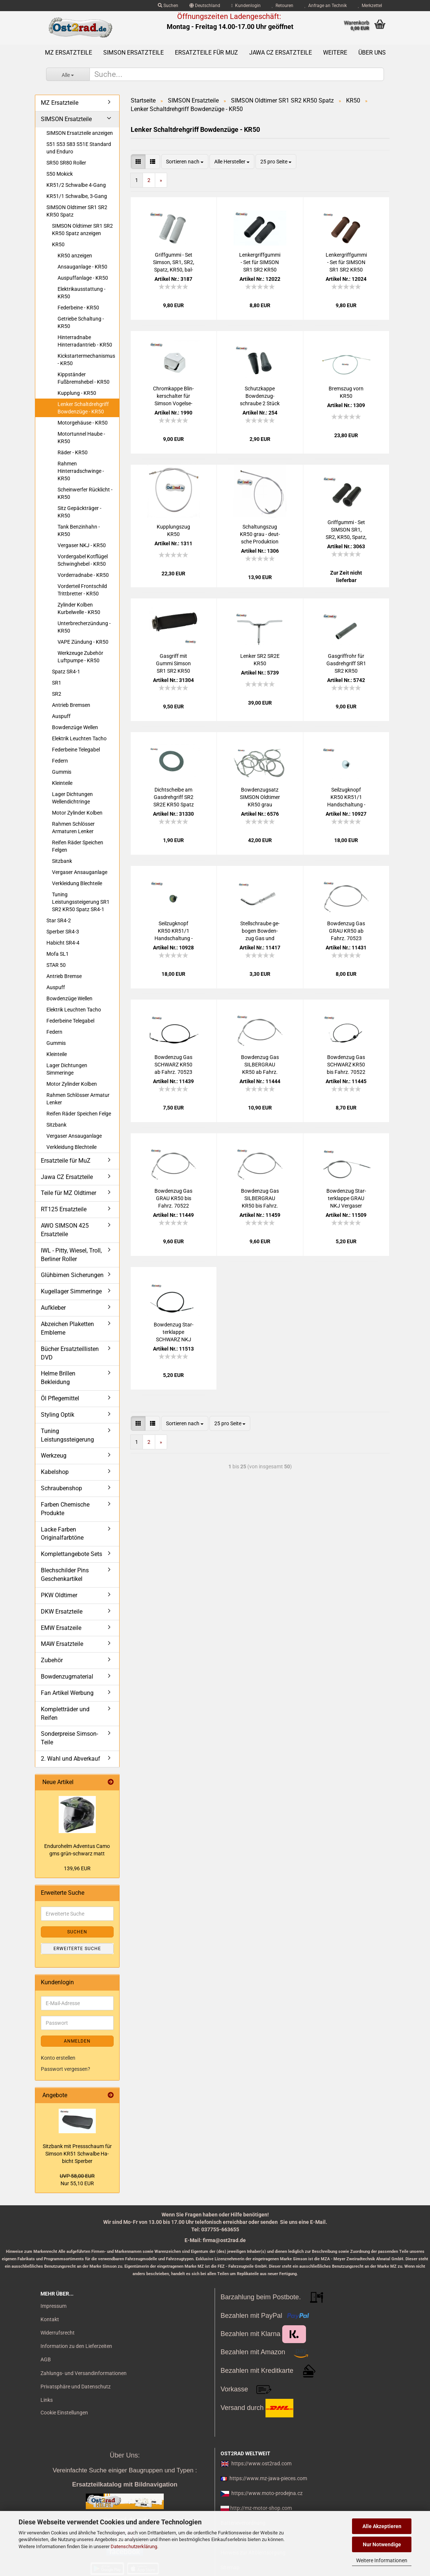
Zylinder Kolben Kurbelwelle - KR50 (79, 608)
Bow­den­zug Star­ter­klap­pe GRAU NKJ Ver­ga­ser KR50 (346, 1198)
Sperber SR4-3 (62, 932)
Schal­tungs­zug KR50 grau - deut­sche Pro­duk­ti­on (260, 534)
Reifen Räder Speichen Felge (78, 1114)
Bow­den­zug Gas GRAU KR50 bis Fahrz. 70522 (173, 1198)
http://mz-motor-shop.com (261, 2508)
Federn (60, 761)
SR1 (56, 683)
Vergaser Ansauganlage (79, 872)
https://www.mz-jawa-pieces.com (268, 2478)
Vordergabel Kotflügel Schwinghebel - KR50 (83, 560)
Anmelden (77, 2041)
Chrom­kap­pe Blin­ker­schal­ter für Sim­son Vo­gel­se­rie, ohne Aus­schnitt (173, 396)
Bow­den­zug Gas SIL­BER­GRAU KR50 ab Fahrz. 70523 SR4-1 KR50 (260, 1065)
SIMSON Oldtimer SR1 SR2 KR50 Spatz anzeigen (82, 229)
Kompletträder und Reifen (65, 1713)
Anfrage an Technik (325, 5)
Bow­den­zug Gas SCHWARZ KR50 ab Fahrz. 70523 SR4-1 (173, 1065)
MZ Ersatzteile (68, 52)
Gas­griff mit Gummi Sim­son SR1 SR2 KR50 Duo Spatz (173, 664)
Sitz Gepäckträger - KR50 (79, 512)
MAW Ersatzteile (62, 1643)
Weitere (335, 52)
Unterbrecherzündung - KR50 (84, 627)
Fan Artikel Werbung (67, 1692)
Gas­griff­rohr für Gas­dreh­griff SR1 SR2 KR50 (346, 663)
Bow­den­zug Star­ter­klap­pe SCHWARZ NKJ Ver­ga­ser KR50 (173, 1332)
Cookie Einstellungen (64, 2413)
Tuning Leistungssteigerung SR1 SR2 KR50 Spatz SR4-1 (81, 901)
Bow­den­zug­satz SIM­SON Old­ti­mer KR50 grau (260, 797)
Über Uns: (125, 2455)
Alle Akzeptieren (381, 2526)
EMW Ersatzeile (61, 1627)
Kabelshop (55, 1471)
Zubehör (52, 1660)
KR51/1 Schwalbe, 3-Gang (76, 196)
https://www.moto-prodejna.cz (267, 2493)
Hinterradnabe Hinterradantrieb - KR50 (85, 341)
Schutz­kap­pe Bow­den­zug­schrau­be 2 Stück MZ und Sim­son (260, 396)
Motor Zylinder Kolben (77, 813)
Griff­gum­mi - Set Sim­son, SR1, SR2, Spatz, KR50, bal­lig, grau (173, 262)
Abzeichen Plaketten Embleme (67, 1328)
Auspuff (61, 716)
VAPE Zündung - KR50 (83, 642)
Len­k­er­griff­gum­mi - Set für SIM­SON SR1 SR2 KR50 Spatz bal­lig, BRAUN (346, 262)
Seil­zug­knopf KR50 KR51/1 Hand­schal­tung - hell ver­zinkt (346, 797)
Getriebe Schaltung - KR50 (81, 322)
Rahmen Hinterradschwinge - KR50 (81, 471)
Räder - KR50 (73, 452)
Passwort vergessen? (65, 2069)
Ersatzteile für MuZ (206, 52)
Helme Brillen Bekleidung (58, 1378)
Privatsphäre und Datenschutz (75, 2387)
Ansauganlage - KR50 (82, 267)
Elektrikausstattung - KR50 (81, 292)
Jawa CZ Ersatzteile (280, 52)
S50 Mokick (59, 174)
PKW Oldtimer (59, 1595)
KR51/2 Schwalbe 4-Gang (76, 185)
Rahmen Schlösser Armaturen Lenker (73, 827)
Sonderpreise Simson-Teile (69, 1738)
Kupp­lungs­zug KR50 (173, 530)
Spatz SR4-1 (66, 672)
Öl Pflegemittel (60, 1398)
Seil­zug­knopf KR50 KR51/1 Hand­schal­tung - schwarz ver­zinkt (173, 931)
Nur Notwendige (382, 2544)
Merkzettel (370, 5)
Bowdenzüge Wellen (75, 727)
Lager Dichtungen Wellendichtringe (72, 798)
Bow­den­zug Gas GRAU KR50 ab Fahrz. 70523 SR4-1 (346, 931)
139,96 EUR (77, 1868)
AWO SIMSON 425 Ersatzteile (65, 1230)
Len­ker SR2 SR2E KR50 (260, 659)
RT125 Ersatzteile (64, 1209)
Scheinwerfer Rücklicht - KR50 (85, 493)
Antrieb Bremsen (71, 705)
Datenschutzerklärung (134, 2546)
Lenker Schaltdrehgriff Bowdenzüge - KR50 (83, 408)
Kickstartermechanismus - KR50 (86, 359)
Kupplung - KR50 (77, 393)
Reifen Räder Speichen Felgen (77, 846)
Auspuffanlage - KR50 (83, 278)
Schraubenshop (61, 1488)
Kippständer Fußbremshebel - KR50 (84, 378)
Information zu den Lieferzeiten (76, 2346)
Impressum (53, 2306)
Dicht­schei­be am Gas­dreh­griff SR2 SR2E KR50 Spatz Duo (173, 797)
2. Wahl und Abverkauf (70, 1758)
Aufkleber (53, 1307)
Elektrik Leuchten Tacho (79, 738)
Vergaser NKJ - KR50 (82, 545)
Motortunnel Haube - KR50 (81, 437)
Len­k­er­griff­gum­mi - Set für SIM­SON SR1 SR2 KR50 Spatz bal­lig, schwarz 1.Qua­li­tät (259, 262)
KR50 (58, 244)
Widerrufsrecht (57, 2333)
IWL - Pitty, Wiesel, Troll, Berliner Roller (71, 1255)
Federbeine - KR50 (78, 308)
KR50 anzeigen (75, 256)
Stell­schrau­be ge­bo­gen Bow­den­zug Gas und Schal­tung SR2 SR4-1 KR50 (260, 931)
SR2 (56, 694)
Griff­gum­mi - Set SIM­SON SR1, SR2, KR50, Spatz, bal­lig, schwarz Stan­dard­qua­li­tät (346, 530)
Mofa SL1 (57, 954)
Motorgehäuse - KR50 (83, 423)
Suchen (168, 5)
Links (46, 2400)
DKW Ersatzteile (61, 1611)
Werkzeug (53, 1455)
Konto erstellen (58, 2058)
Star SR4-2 (58, 920)
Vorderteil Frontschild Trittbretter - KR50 (82, 590)
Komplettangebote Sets (71, 1553)
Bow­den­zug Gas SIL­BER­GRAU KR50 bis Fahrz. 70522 (260, 1198)
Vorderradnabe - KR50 (83, 575)
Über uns (372, 52)
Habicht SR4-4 (62, 943)
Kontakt (49, 2319)
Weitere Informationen (381, 2560)
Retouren (282, 5)
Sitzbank (62, 861)
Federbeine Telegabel (76, 750)
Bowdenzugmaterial (67, 1676)
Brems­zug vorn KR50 (346, 392)
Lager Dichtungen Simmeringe (66, 1069)
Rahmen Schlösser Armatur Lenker (78, 1098)
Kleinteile (62, 783)
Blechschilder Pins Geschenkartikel (65, 1574)
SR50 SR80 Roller (66, 163)
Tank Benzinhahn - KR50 (79, 530)
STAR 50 (56, 965)
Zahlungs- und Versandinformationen (83, 2373)
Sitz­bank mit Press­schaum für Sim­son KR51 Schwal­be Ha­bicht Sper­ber (77, 2153)
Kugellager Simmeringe (71, 1291)
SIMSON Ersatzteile (133, 52)
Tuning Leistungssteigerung (67, 1435)
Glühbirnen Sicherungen (72, 1275)
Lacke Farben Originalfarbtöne (62, 1534)
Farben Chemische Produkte (65, 1509)
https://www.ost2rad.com (261, 2463)
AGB (45, 2359)
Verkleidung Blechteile (77, 883)
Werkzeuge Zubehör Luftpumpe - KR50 (80, 656)
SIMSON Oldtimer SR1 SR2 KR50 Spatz (76, 211)
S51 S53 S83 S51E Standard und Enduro (78, 148)
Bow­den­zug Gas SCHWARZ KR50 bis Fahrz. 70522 (346, 1064)
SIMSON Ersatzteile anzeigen (79, 133)
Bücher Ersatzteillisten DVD (70, 1353)
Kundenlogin (246, 5)
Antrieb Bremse (64, 976)
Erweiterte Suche (77, 1948)
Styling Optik (57, 1414)
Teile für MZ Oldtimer (68, 1192)
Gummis (61, 772)
